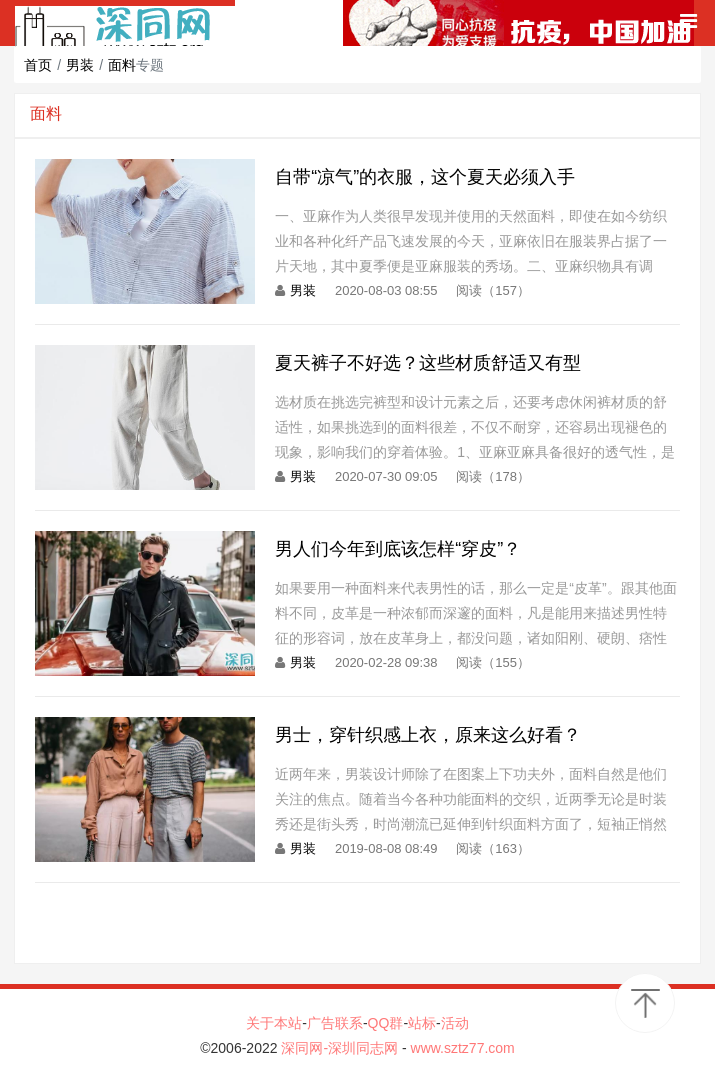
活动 (455, 1023)
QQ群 (386, 1023)
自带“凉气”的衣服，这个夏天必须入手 (425, 177)
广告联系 (335, 1023)
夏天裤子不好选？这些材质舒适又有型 (428, 363)
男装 (80, 65)
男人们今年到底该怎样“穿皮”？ (398, 549)
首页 (38, 65)
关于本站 (274, 1023)
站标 (422, 1023)
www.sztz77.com (463, 1048)
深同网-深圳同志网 (341, 1048)
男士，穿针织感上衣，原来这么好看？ (428, 735)
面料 (122, 65)
